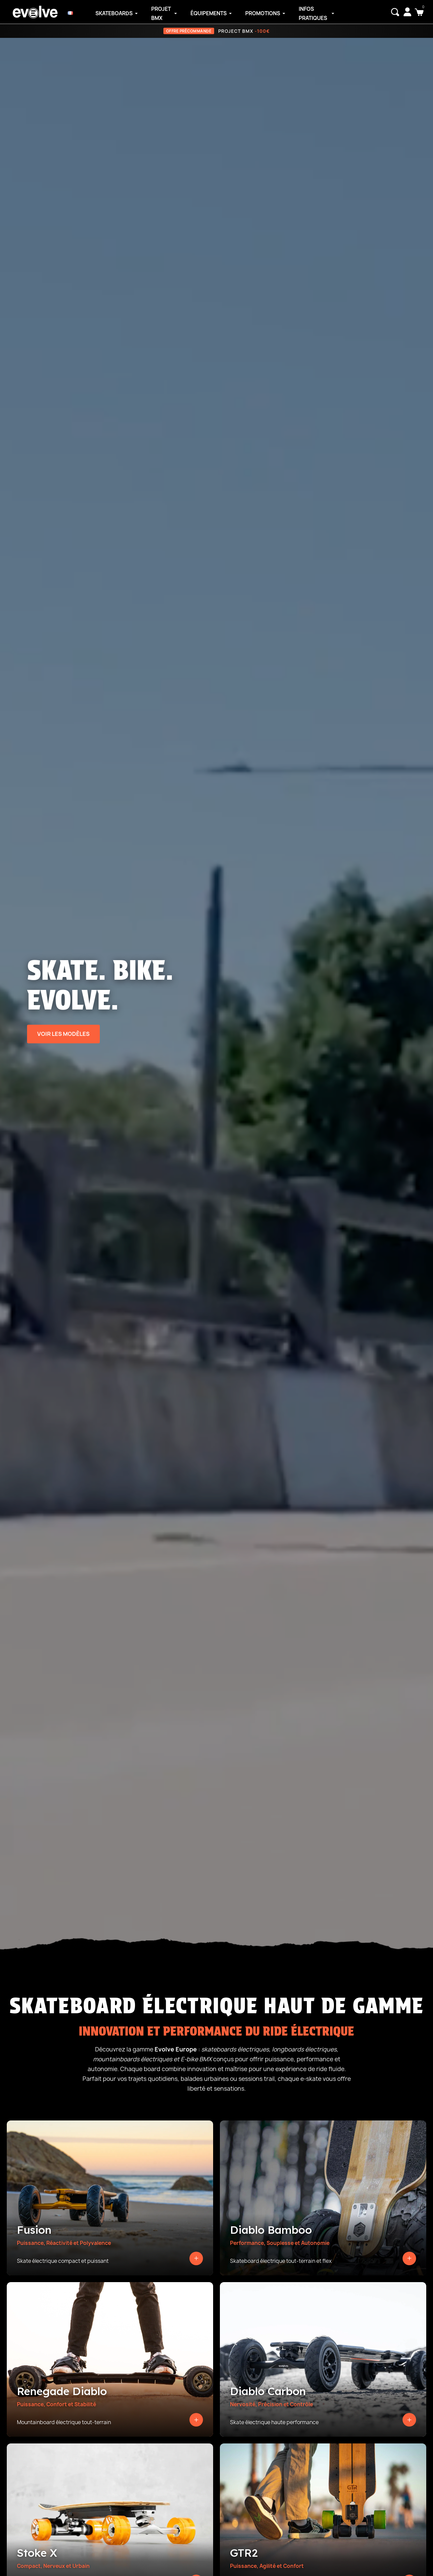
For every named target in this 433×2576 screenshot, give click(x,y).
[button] (395, 12)
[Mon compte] (407, 12)
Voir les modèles (63, 1034)
